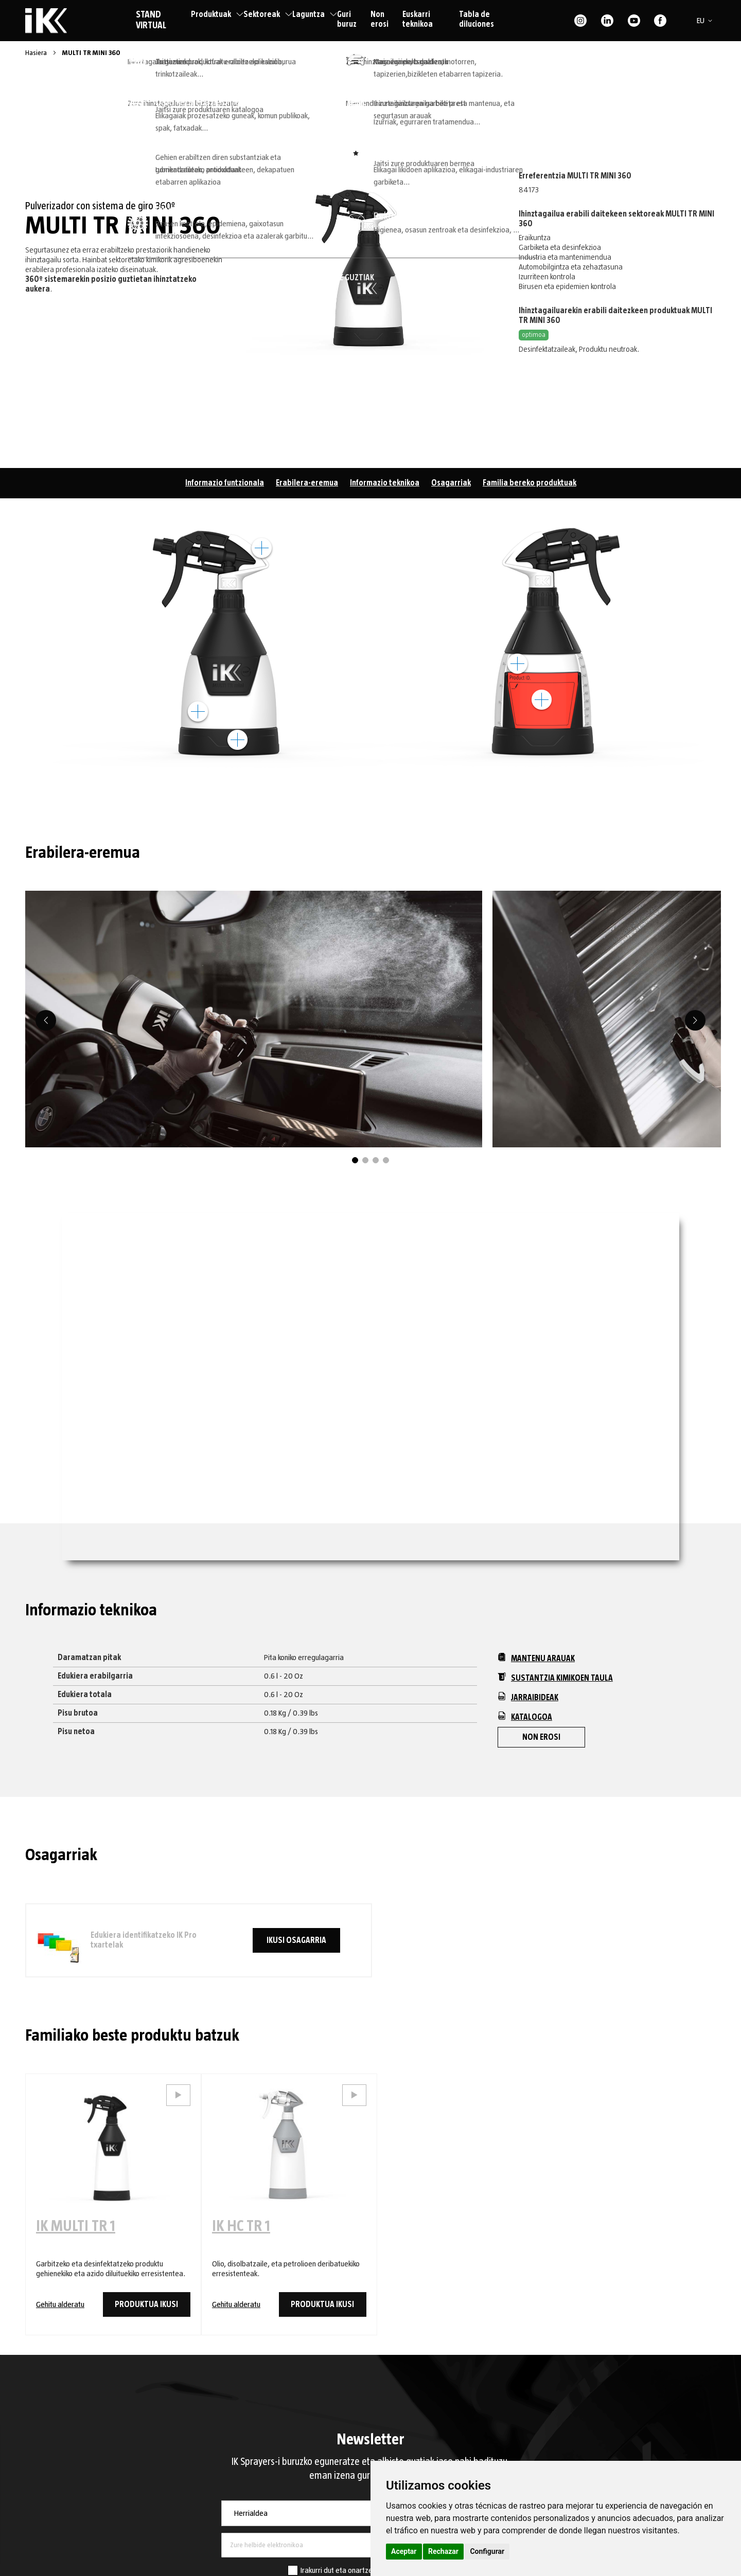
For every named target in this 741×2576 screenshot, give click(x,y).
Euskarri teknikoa (417, 19)
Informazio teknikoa (384, 483)
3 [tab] (376, 1160)
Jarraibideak (528, 1697)
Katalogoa (525, 1716)
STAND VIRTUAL (151, 20)
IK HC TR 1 (241, 2226)
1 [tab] (355, 1160)
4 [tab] (386, 1160)
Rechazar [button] (443, 2551)
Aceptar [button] (404, 2551)
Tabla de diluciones (476, 19)
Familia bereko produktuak (529, 483)
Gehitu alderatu (60, 2304)
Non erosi (379, 19)
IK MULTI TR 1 (75, 2226)
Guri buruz (347, 19)
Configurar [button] (487, 2551)
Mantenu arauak (536, 1658)
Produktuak (217, 14)
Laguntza (314, 14)
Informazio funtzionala (224, 483)
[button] (706, 20)
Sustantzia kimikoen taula (555, 1677)
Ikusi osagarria (296, 1940)
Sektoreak (267, 14)
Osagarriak (451, 483)
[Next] (695, 1020)
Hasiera (36, 53)
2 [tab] (365, 1160)
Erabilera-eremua (307, 483)
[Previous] (46, 1020)
